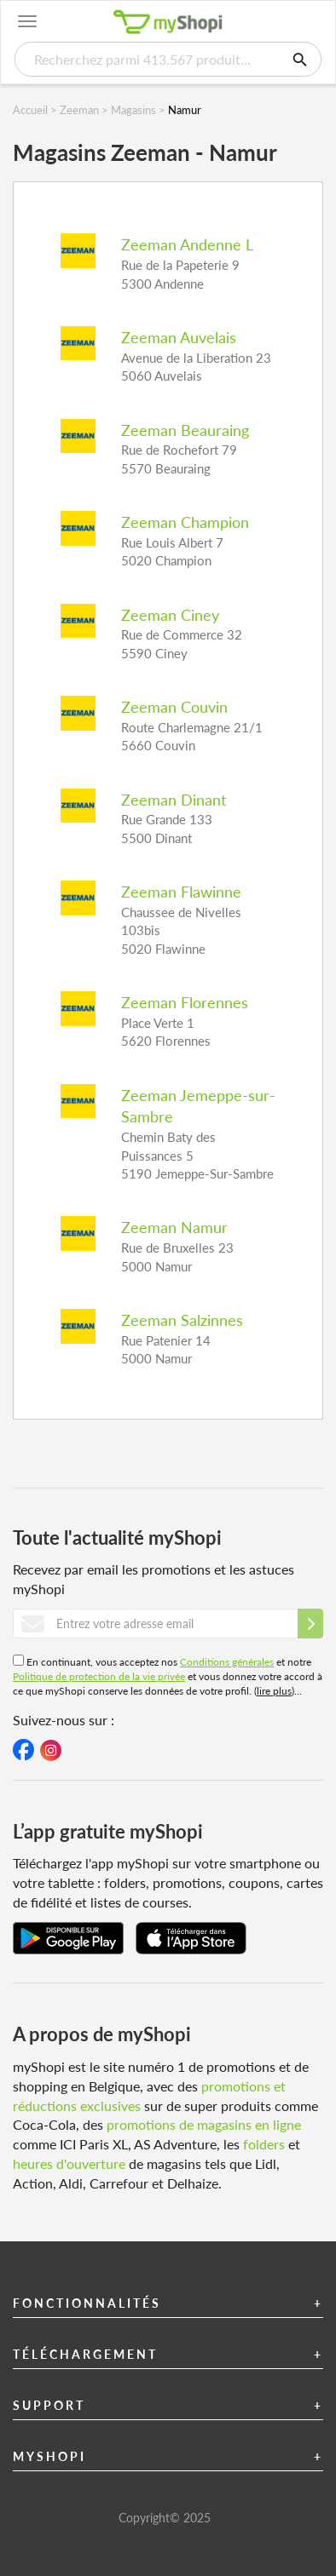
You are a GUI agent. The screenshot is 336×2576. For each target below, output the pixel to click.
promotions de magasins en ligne (204, 2124)
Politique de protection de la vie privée (99, 1676)
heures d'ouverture (69, 2163)
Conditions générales (227, 1662)
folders (264, 2144)
